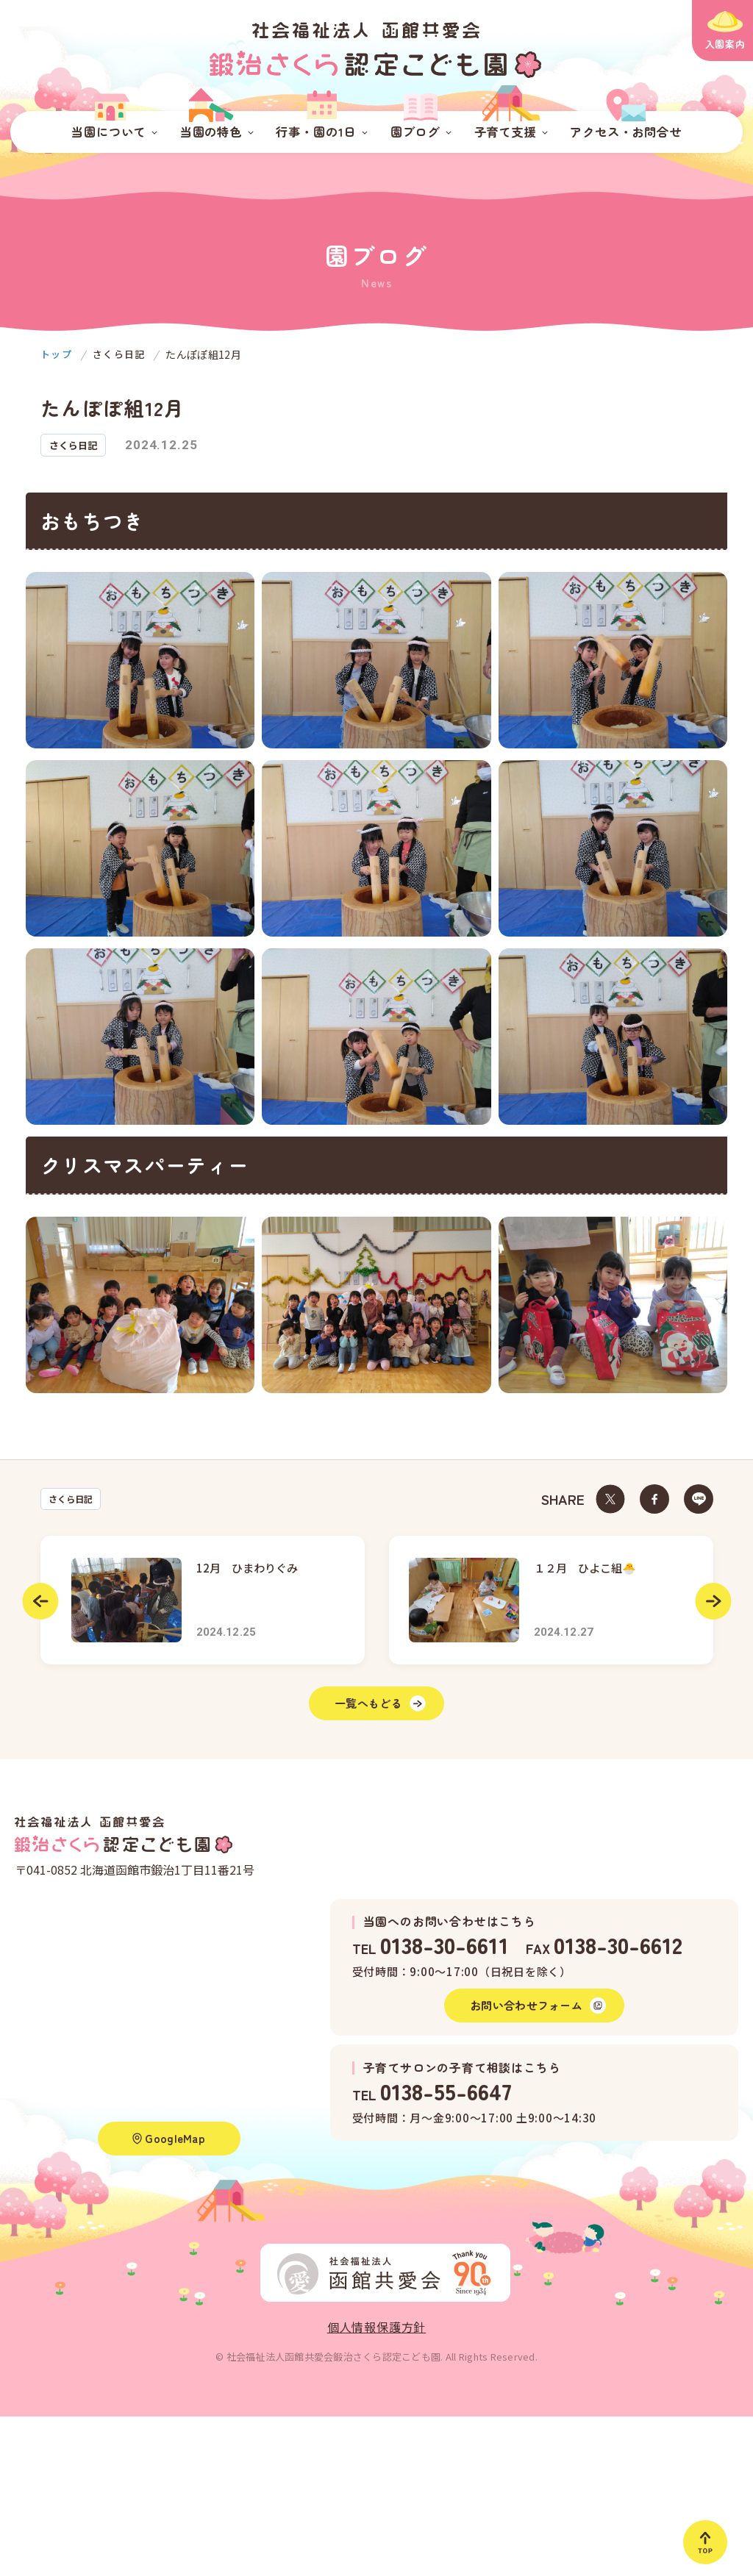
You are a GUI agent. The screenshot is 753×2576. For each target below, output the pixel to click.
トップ (57, 354)
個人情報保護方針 (376, 2339)
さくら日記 (73, 1499)
